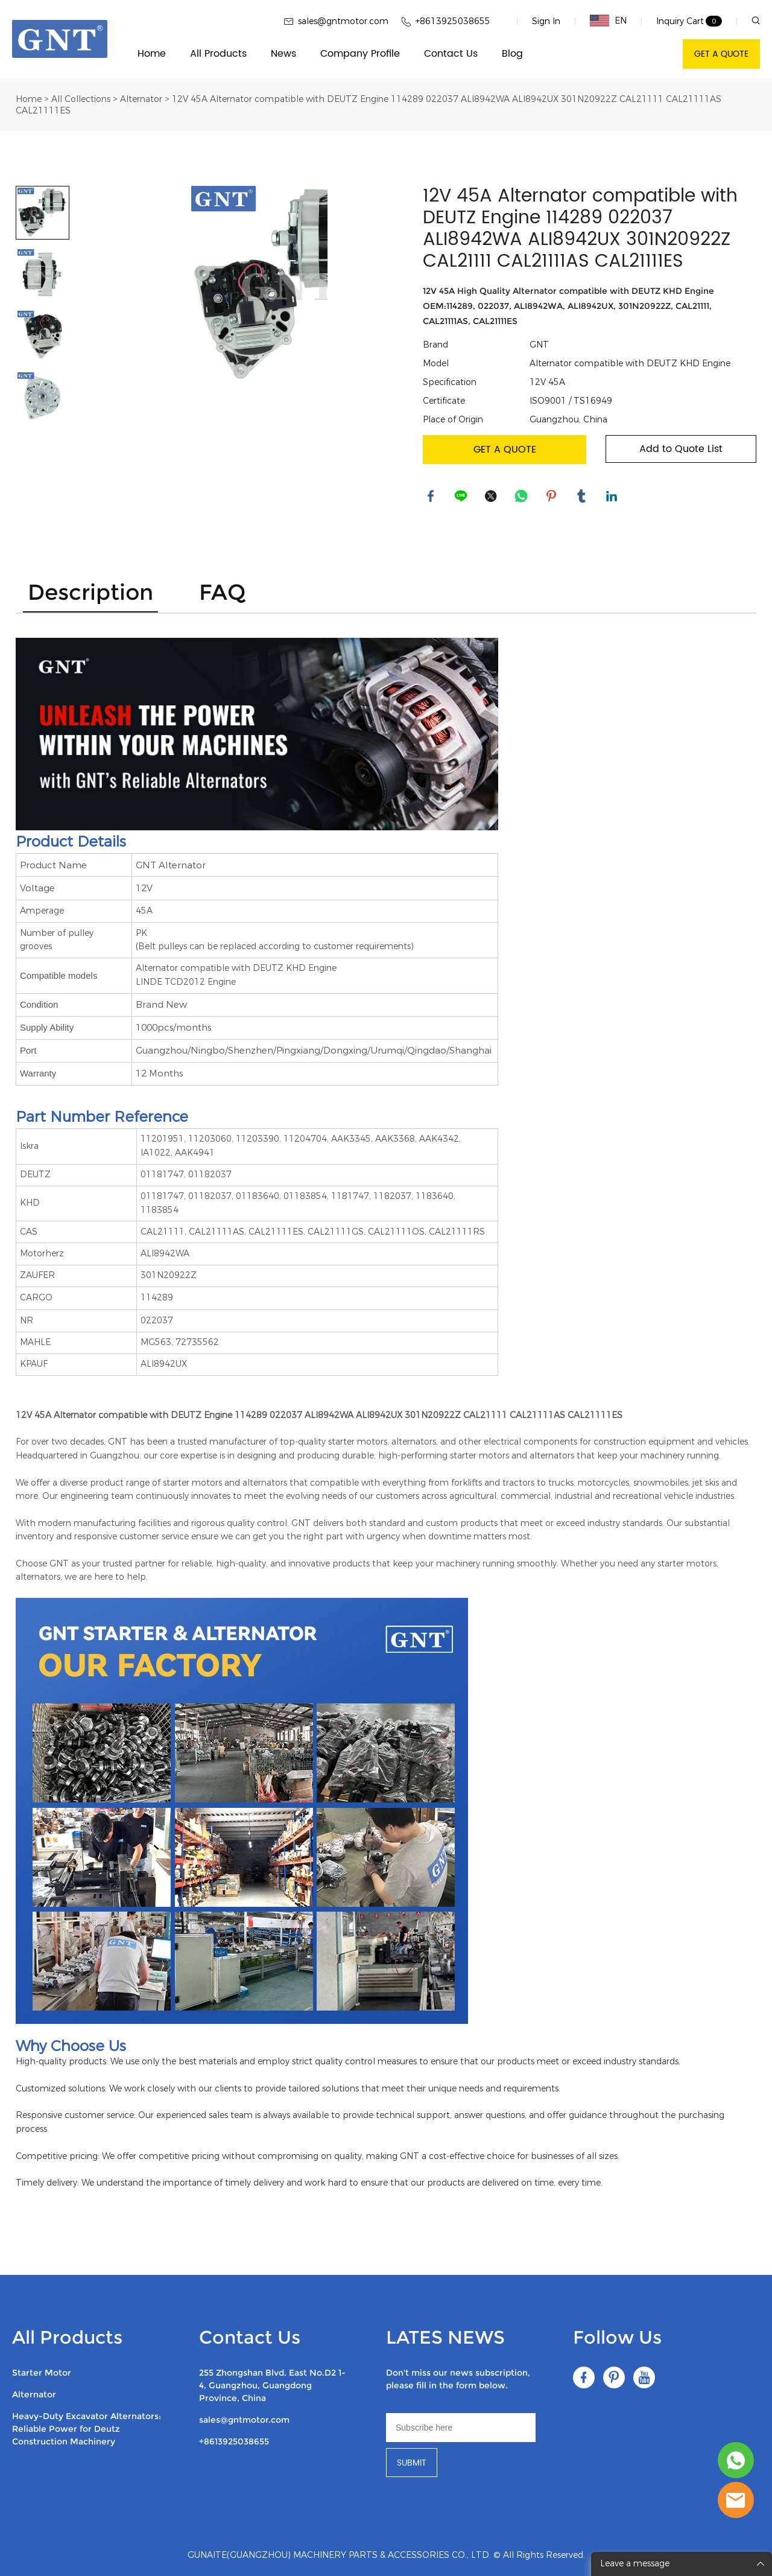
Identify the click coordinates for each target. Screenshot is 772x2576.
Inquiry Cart (680, 21)
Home (152, 54)
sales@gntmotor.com (244, 2419)
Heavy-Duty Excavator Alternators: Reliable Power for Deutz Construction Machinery (86, 2429)
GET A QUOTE (721, 54)
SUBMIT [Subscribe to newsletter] (411, 2463)
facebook (432, 497)
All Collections (80, 99)
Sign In (546, 21)
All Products (218, 54)
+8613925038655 (234, 2441)
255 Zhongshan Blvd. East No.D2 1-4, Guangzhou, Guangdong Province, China (272, 2385)
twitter (492, 497)
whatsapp (522, 497)
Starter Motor (41, 2372)
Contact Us (451, 54)
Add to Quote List (681, 449)
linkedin (613, 497)
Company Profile (360, 54)
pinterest (552, 497)
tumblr (583, 497)
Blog (512, 54)
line (462, 497)
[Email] (461, 2427)
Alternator (141, 99)
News (283, 54)
